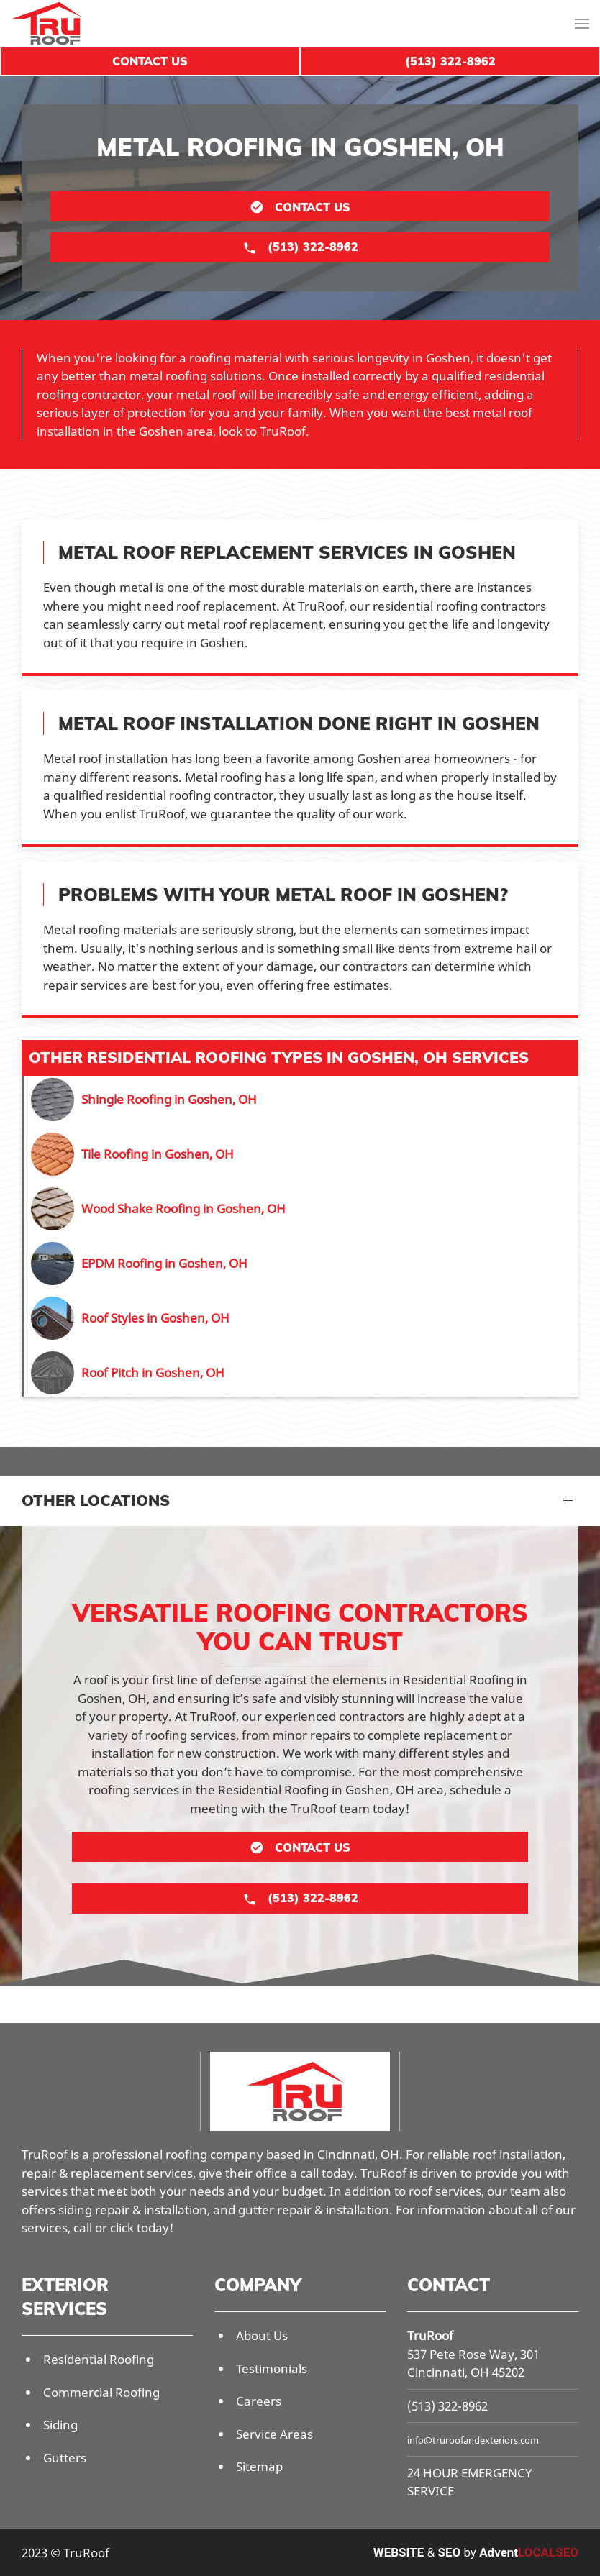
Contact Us (150, 61)
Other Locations (96, 1500)
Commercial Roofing (101, 2392)
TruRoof (430, 2335)
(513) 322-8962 (447, 2406)
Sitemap (259, 2466)
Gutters (64, 2457)
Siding (60, 2424)
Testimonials (271, 2368)
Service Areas (274, 2434)
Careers (258, 2401)
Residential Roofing (98, 2359)
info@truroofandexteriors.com (473, 2440)
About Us (262, 2335)
